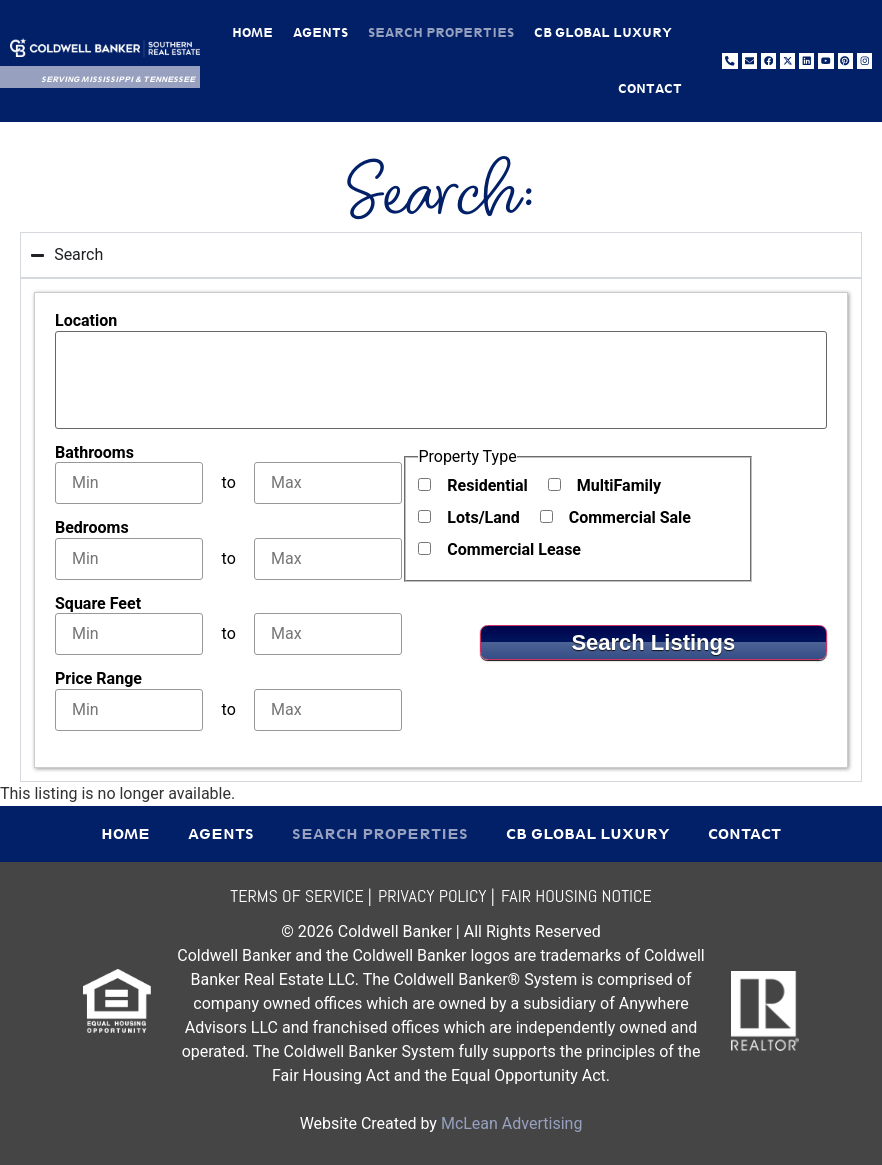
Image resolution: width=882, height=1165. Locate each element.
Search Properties (441, 32)
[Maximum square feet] (328, 634)
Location (86, 321)
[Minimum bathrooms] (129, 483)
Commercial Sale (630, 518)
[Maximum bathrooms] (328, 483)
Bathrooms (94, 453)
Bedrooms (92, 528)
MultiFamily (619, 486)
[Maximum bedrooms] (328, 559)
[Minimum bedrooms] (129, 559)
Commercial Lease (514, 550)
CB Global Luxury (603, 32)
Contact (650, 88)
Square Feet (98, 604)
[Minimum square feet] (129, 634)
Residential (487, 486)
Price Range (98, 679)
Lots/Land (483, 518)
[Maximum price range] (328, 710)
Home (252, 32)
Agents (320, 32)
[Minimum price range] (129, 710)
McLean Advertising (511, 1123)
